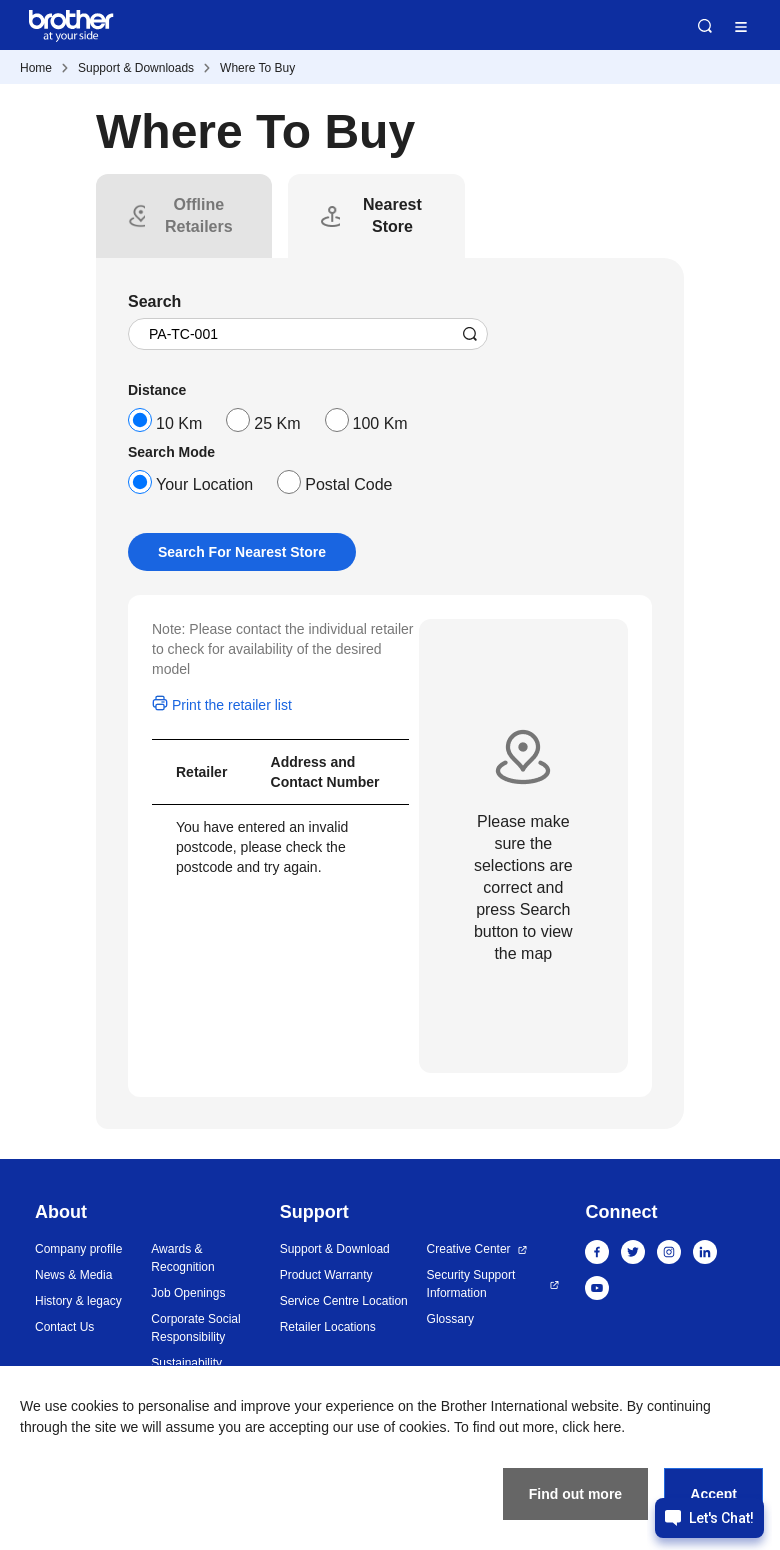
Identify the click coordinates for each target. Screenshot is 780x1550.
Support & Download (335, 1249)
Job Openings (188, 1293)
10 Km (179, 423)
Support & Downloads (136, 68)
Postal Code (348, 484)
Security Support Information (471, 1284)
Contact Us (64, 1327)
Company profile (78, 1249)
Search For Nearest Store (242, 552)
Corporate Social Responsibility (195, 1328)
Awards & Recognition (182, 1258)
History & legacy (78, 1301)
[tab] (198, 216)
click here (591, 1427)
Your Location (204, 484)
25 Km (277, 423)
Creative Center (469, 1249)
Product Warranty (326, 1275)
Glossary (450, 1319)
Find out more (575, 1494)
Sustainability (186, 1363)
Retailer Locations (328, 1327)
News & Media (73, 1275)
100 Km (380, 423)
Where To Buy (257, 68)
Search (705, 26)
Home (36, 68)
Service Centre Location (344, 1301)
